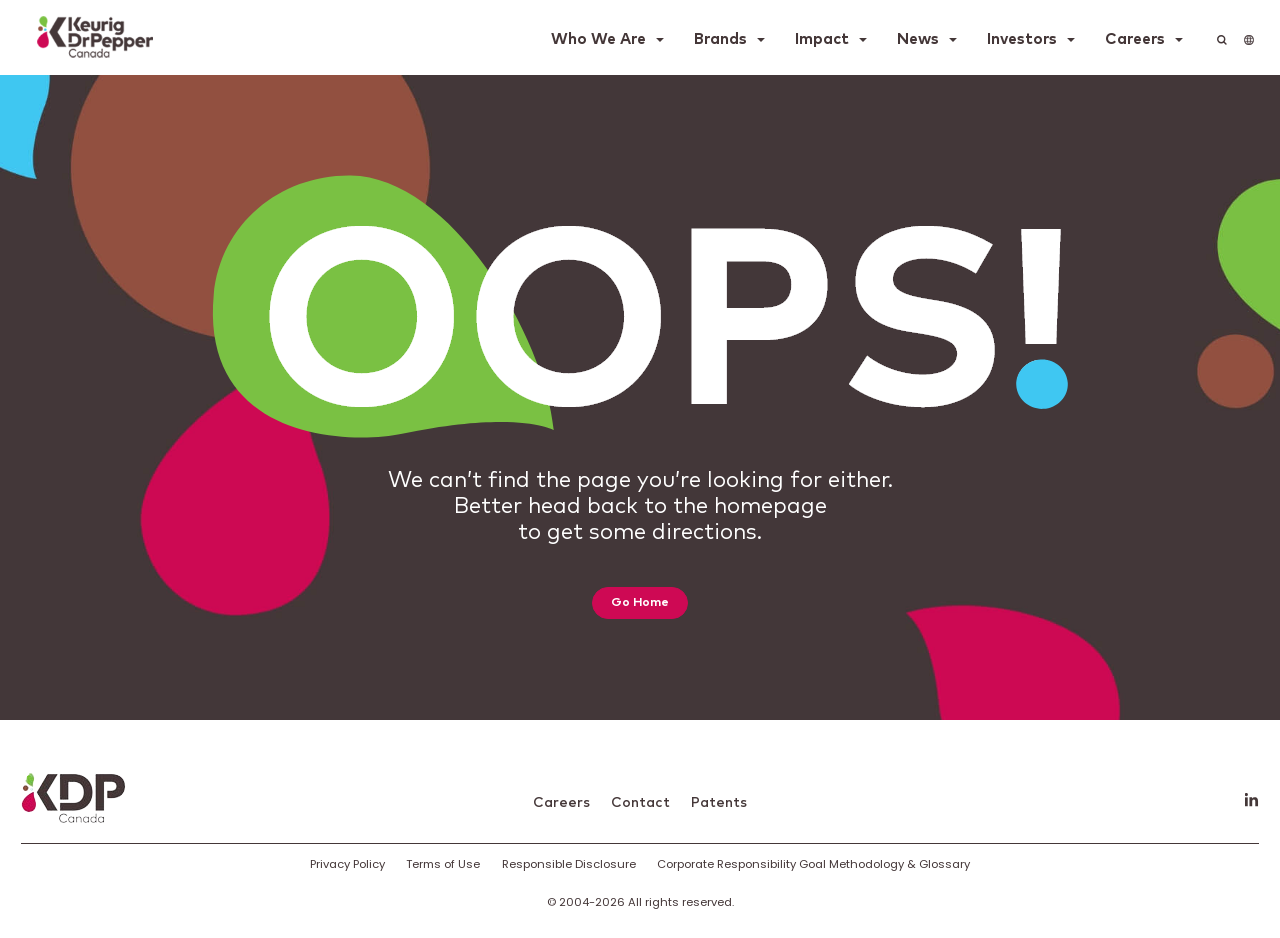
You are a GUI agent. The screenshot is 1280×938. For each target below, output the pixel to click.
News (918, 39)
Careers (1135, 39)
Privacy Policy (347, 864)
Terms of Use (443, 864)
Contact (640, 803)
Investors (1022, 39)
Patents (719, 803)
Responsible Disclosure (569, 864)
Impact (822, 39)
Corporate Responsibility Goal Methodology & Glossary (813, 864)
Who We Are (598, 39)
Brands (720, 39)
